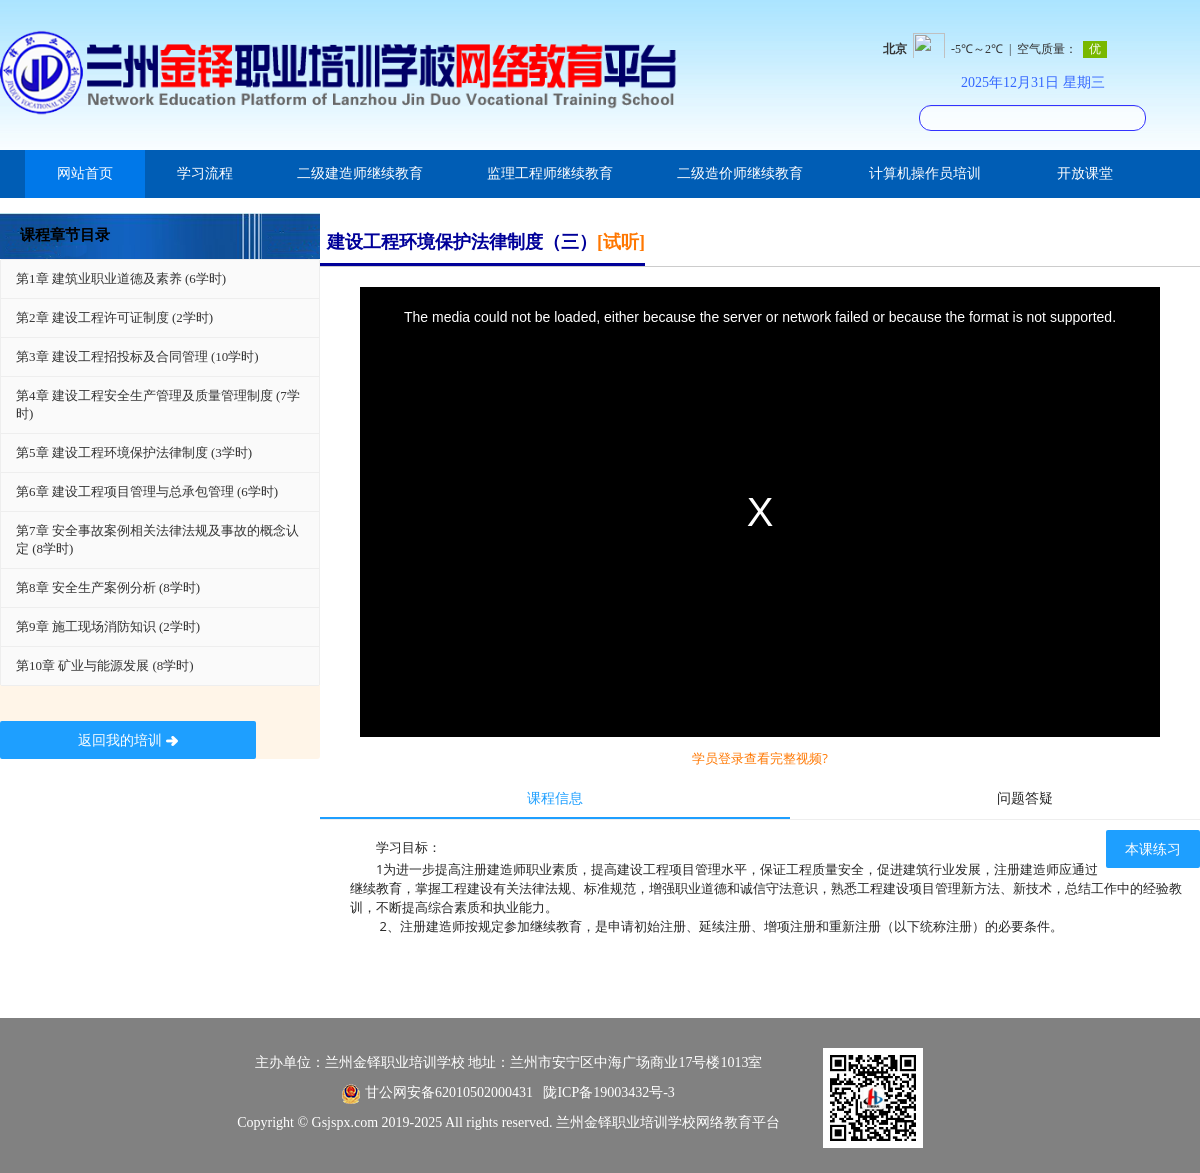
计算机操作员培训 (925, 173)
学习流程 (205, 173)
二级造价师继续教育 (740, 173)
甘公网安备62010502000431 (449, 1092)
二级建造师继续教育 (360, 173)
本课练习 (1153, 849)
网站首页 (85, 173)
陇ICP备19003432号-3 (608, 1092)
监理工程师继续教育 (550, 173)
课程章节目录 (65, 235)
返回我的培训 (128, 740)
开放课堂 (1085, 173)
